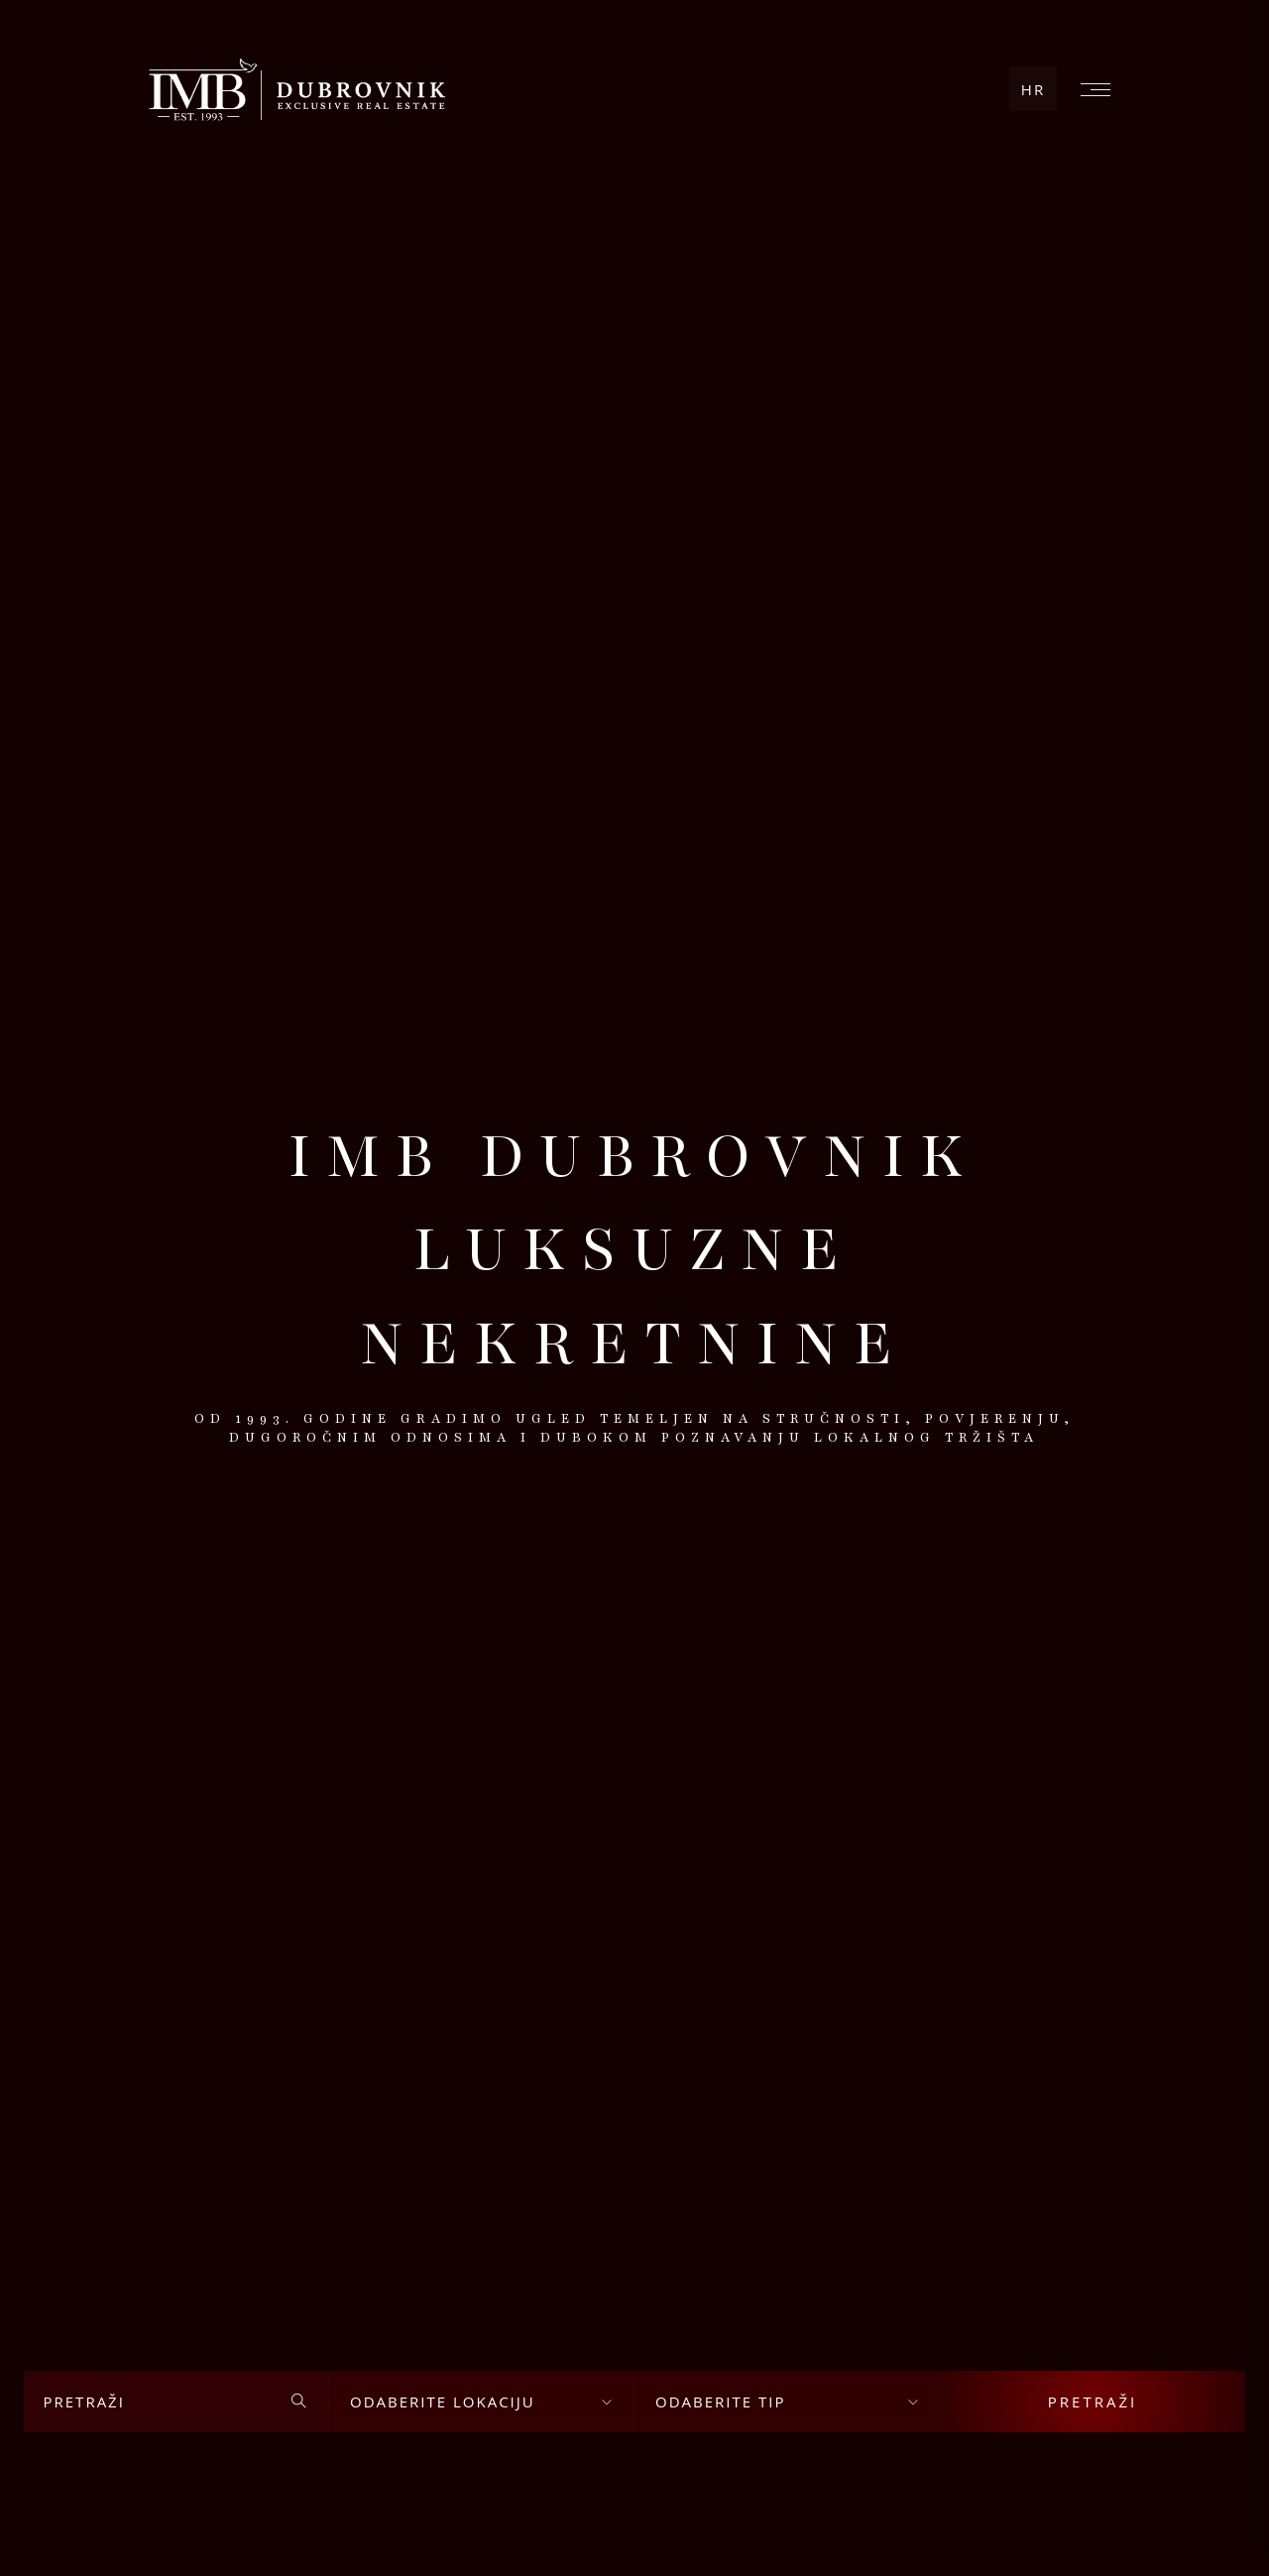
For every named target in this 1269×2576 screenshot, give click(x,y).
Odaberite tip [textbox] (720, 2401)
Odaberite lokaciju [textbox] (442, 2401)
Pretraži (1092, 2401)
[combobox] (481, 2401)
